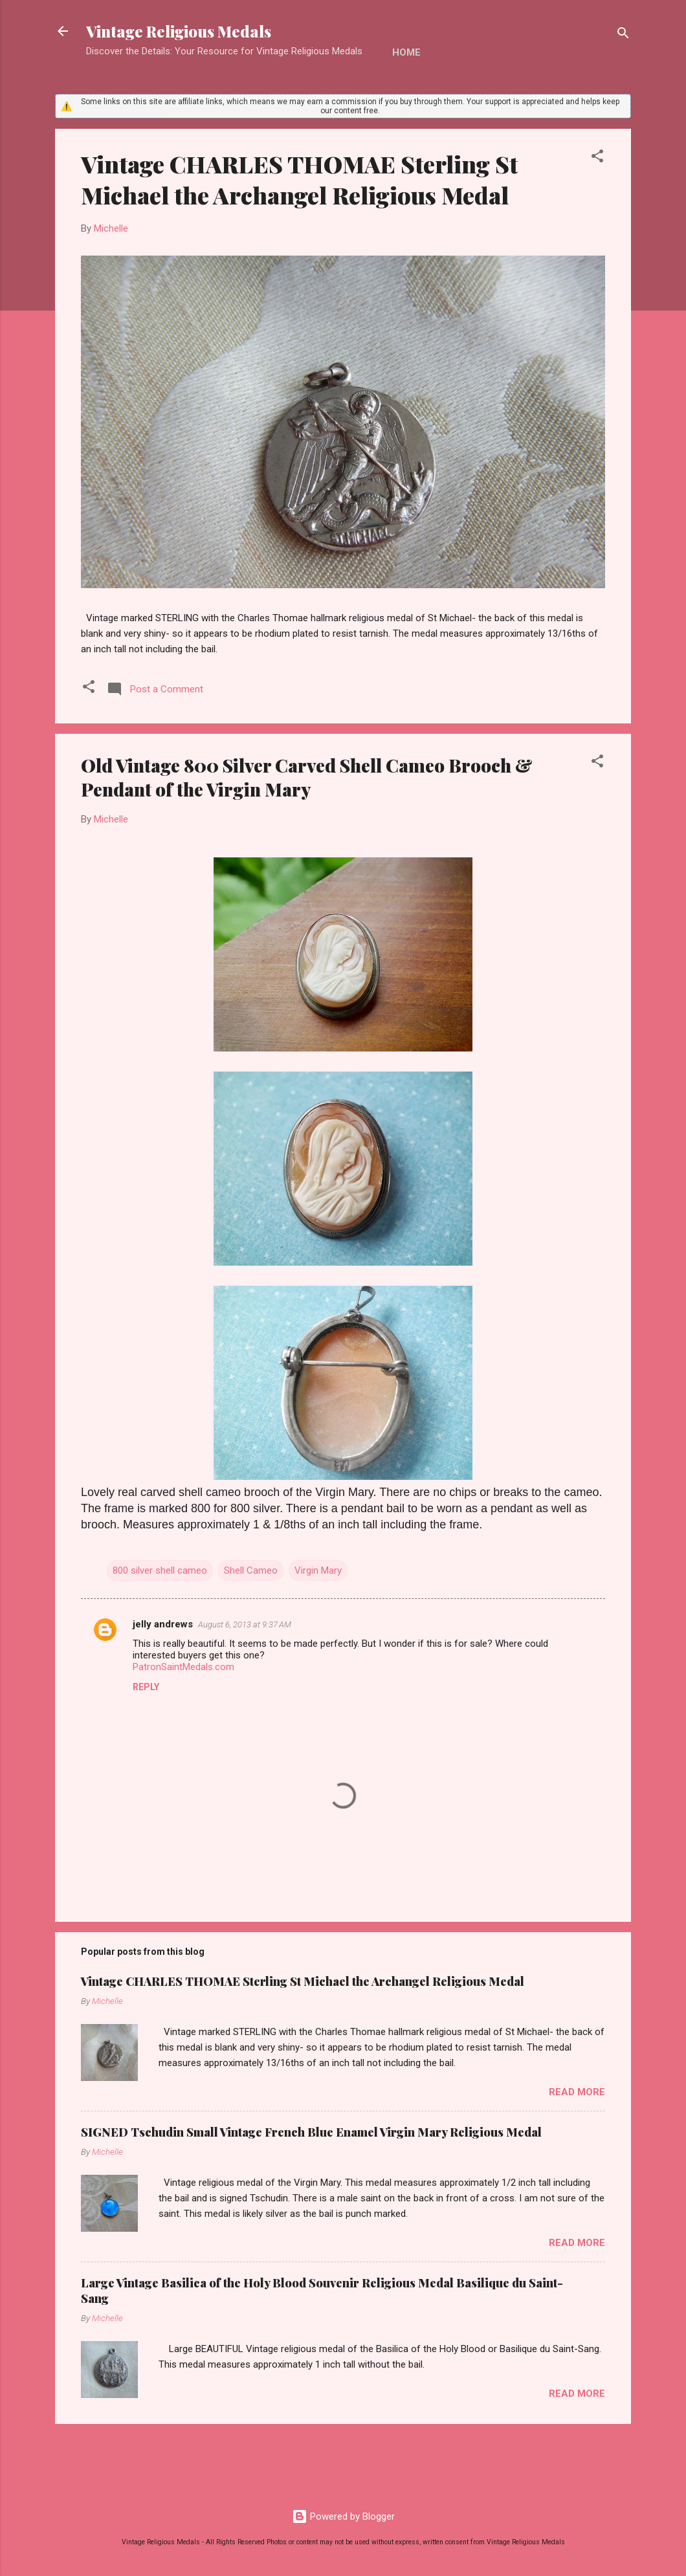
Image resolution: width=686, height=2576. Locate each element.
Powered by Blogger (343, 2516)
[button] (597, 158)
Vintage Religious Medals (178, 31)
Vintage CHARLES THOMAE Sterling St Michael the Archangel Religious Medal (299, 179)
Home (406, 52)
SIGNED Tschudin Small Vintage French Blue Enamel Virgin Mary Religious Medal (311, 2132)
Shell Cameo (251, 1570)
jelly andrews (163, 1624)
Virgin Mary (318, 1570)
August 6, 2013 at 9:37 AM (244, 1624)
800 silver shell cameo (160, 1570)
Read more (577, 2092)
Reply (146, 1687)
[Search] (623, 35)
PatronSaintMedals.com (183, 1667)
